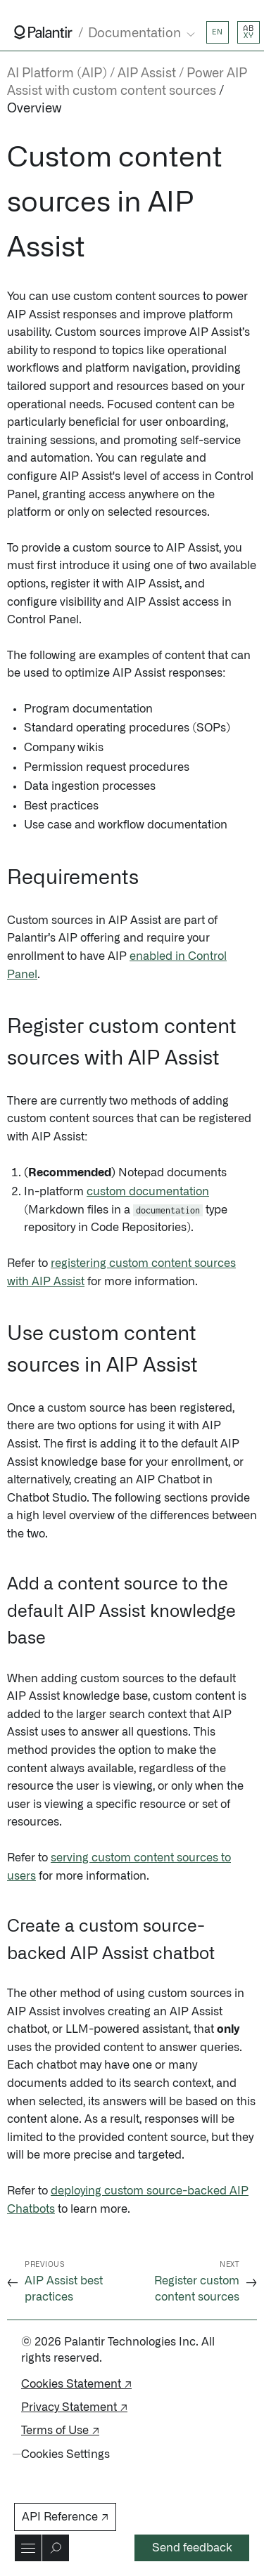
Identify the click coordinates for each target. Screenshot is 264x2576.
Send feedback (192, 2548)
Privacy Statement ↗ (74, 2407)
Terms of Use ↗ (60, 2430)
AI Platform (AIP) (57, 73)
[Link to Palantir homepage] (43, 32)
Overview (34, 109)
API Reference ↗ (65, 2517)
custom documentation (148, 1191)
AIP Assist (147, 73)
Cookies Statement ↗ (76, 2384)
